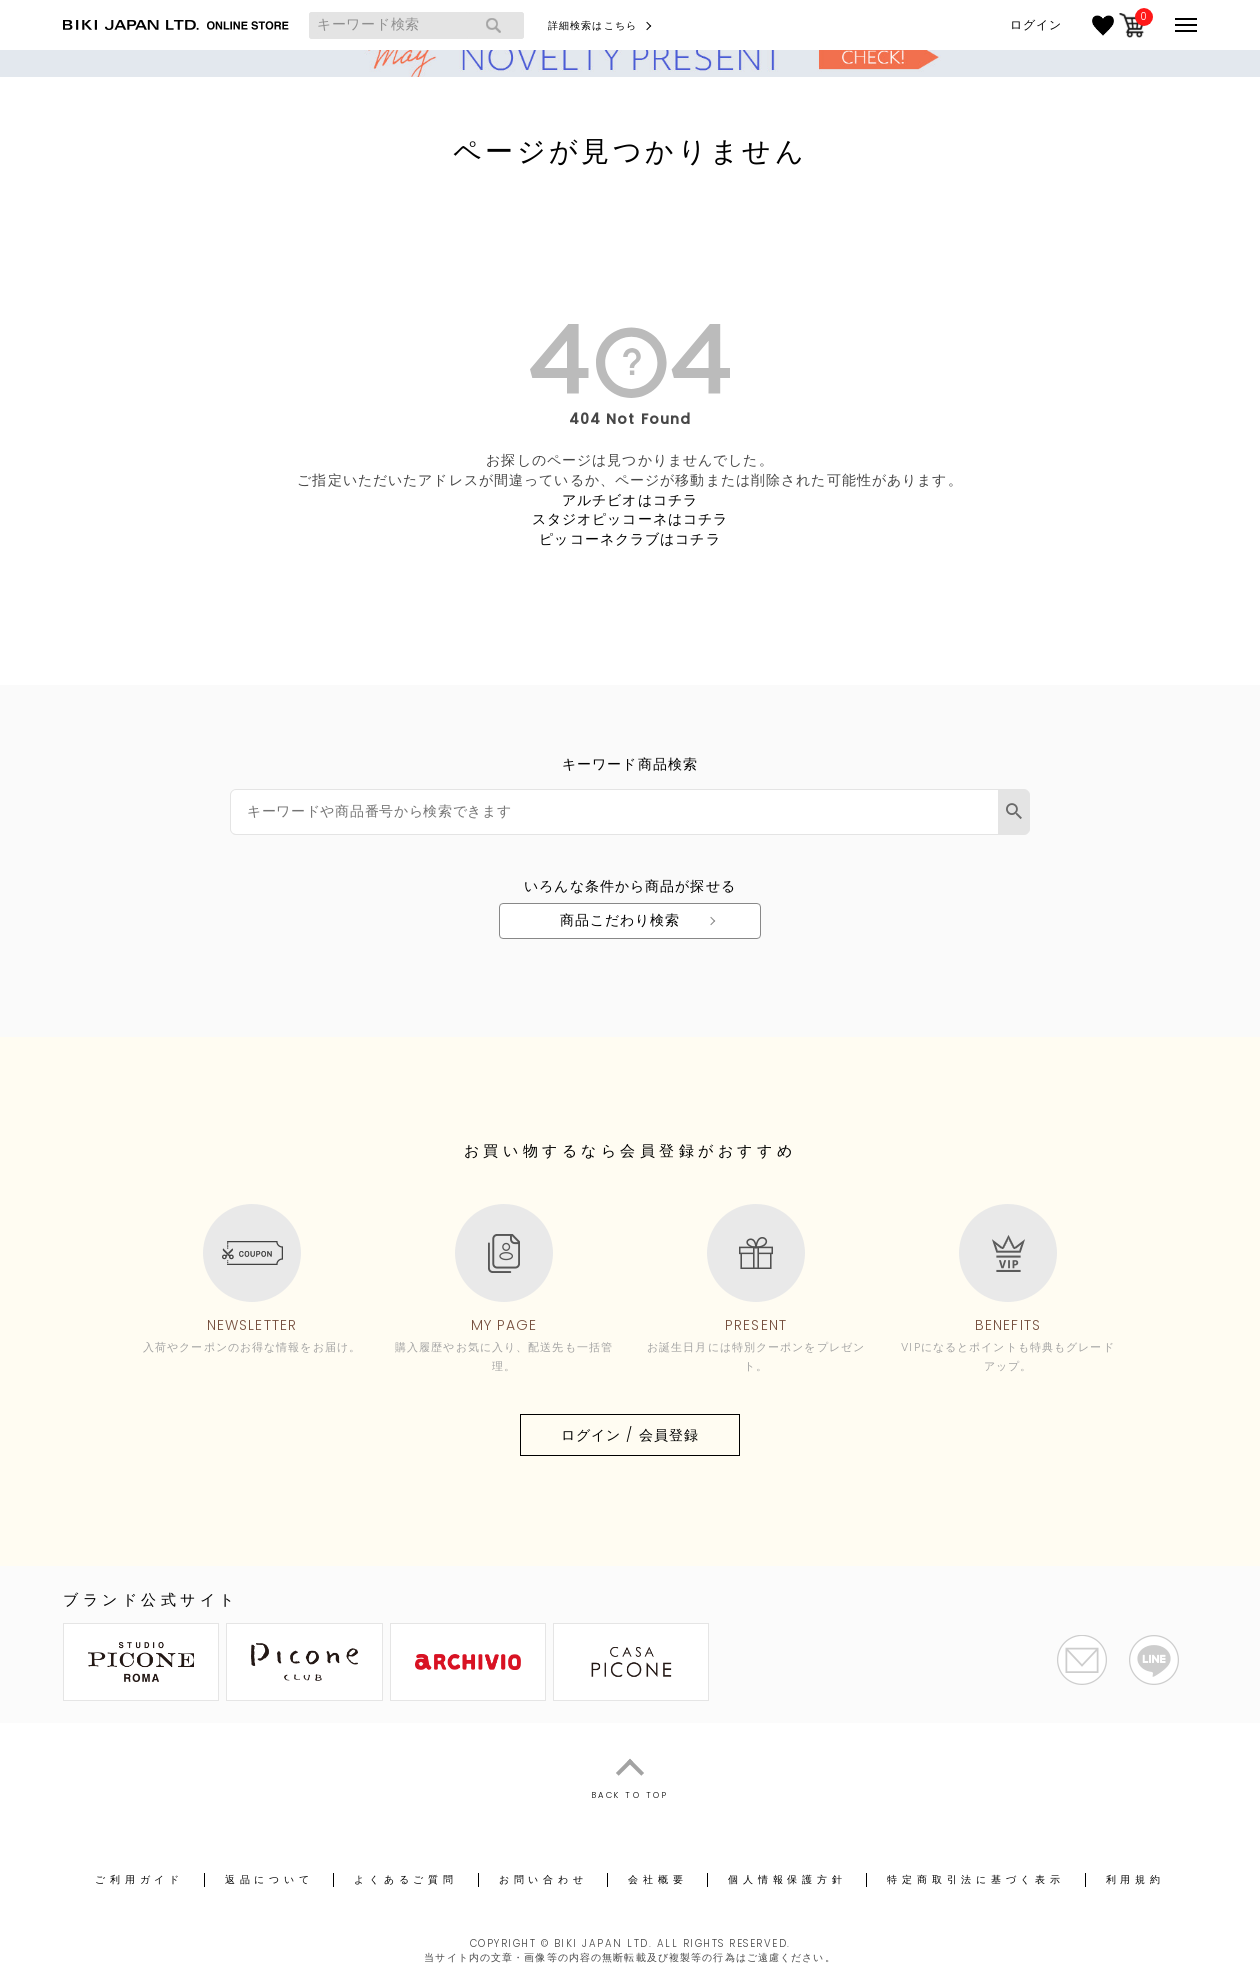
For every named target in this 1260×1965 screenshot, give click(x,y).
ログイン (1036, 25)
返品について (269, 1879)
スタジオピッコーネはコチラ (630, 519)
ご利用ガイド (139, 1879)
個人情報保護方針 (787, 1879)
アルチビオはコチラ (630, 500)
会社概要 (657, 1879)
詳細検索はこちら (592, 25)
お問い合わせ (543, 1879)
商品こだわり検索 (620, 920)
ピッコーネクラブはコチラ (629, 539)
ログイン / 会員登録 (630, 1435)
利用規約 (1135, 1879)
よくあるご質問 (405, 1879)
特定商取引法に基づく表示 (975, 1879)
